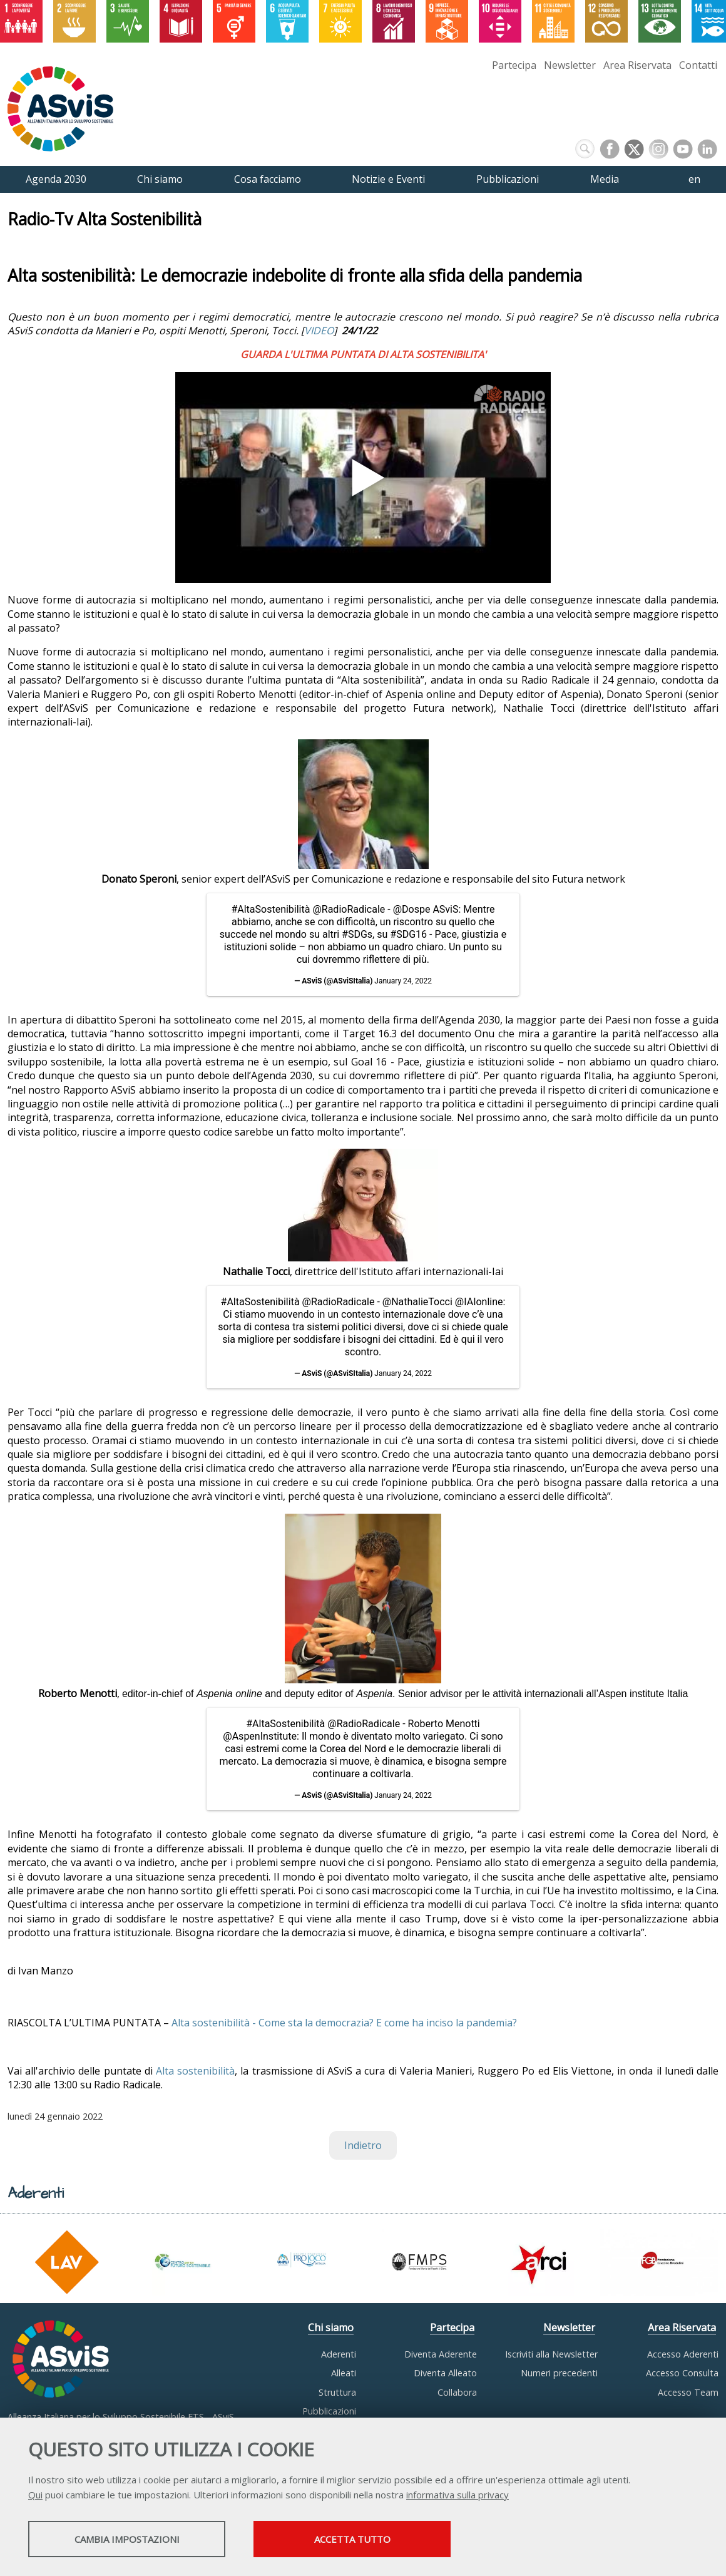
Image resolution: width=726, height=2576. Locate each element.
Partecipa (514, 65)
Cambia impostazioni (127, 2539)
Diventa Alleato (445, 2373)
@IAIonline (479, 1302)
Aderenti (338, 2354)
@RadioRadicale (348, 909)
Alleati (343, 2373)
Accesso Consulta (682, 2373)
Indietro (363, 2145)
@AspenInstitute (260, 1736)
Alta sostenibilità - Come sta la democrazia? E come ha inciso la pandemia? (344, 2022)
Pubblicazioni (329, 2411)
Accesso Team (688, 2392)
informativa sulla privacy (457, 2494)
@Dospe (412, 909)
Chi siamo (331, 2327)
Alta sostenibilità (195, 2071)
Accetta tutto (352, 2539)
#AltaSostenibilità (270, 909)
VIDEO (319, 330)
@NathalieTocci (417, 1302)
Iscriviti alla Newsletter (551, 2354)
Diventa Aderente (440, 2354)
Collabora (457, 2392)
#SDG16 (408, 934)
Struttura (337, 2392)
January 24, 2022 (403, 981)
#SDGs (357, 934)
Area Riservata (637, 65)
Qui (35, 2494)
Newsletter (570, 65)
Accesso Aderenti (682, 2354)
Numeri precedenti (559, 2373)
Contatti (698, 65)
